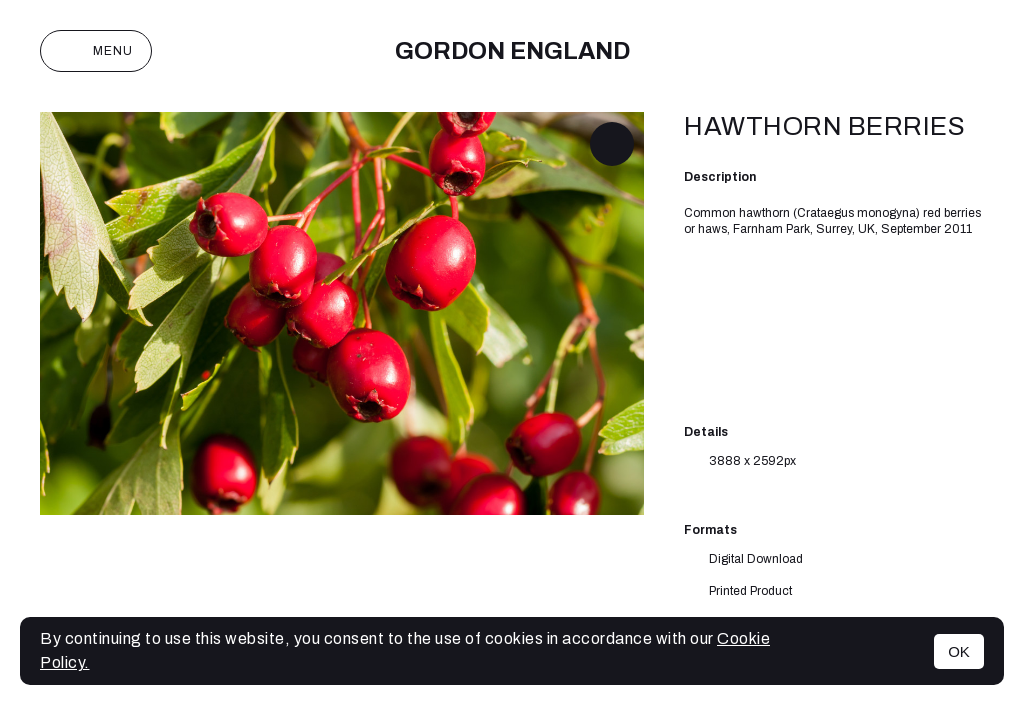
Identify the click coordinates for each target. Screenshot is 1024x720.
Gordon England (512, 51)
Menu (96, 51)
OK (959, 651)
